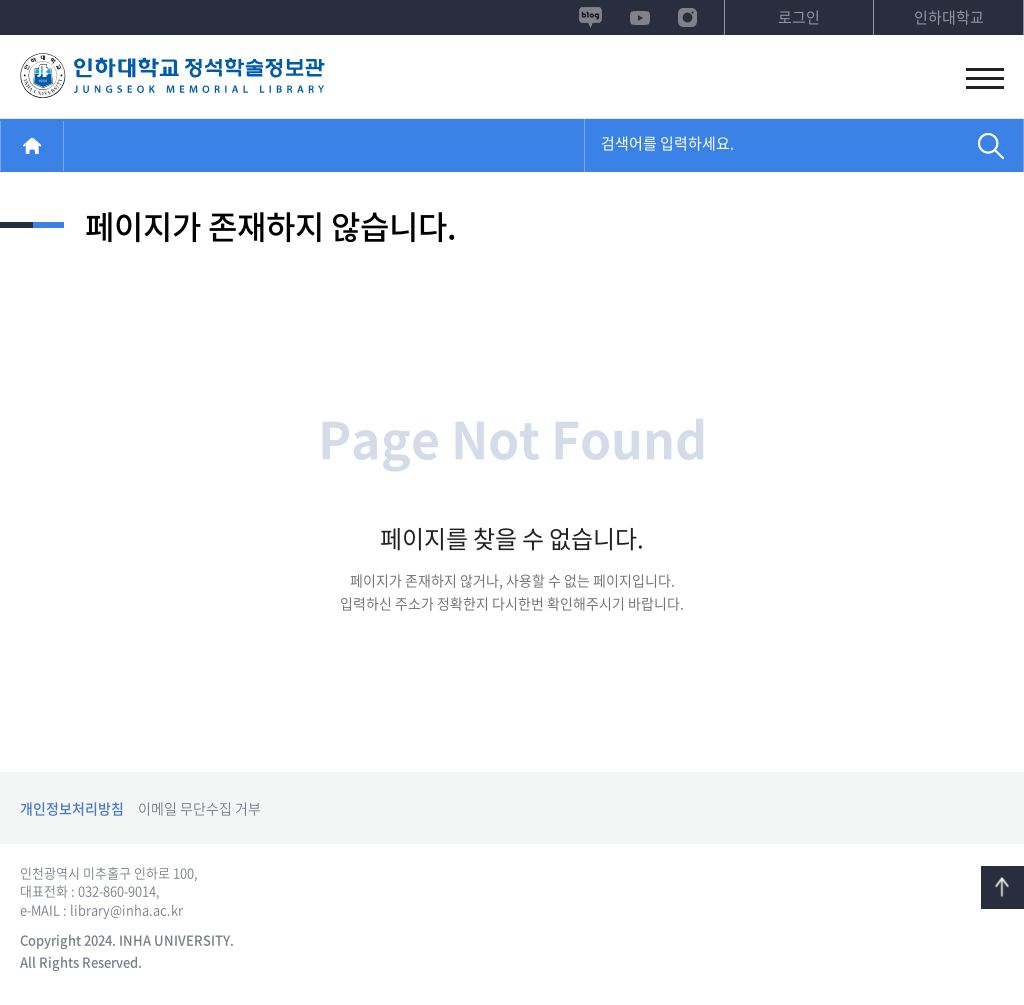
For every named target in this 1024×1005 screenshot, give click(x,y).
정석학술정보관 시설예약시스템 (172, 77)
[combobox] (772, 146)
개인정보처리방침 (72, 808)
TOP (1002, 887)
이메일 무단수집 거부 (199, 808)
